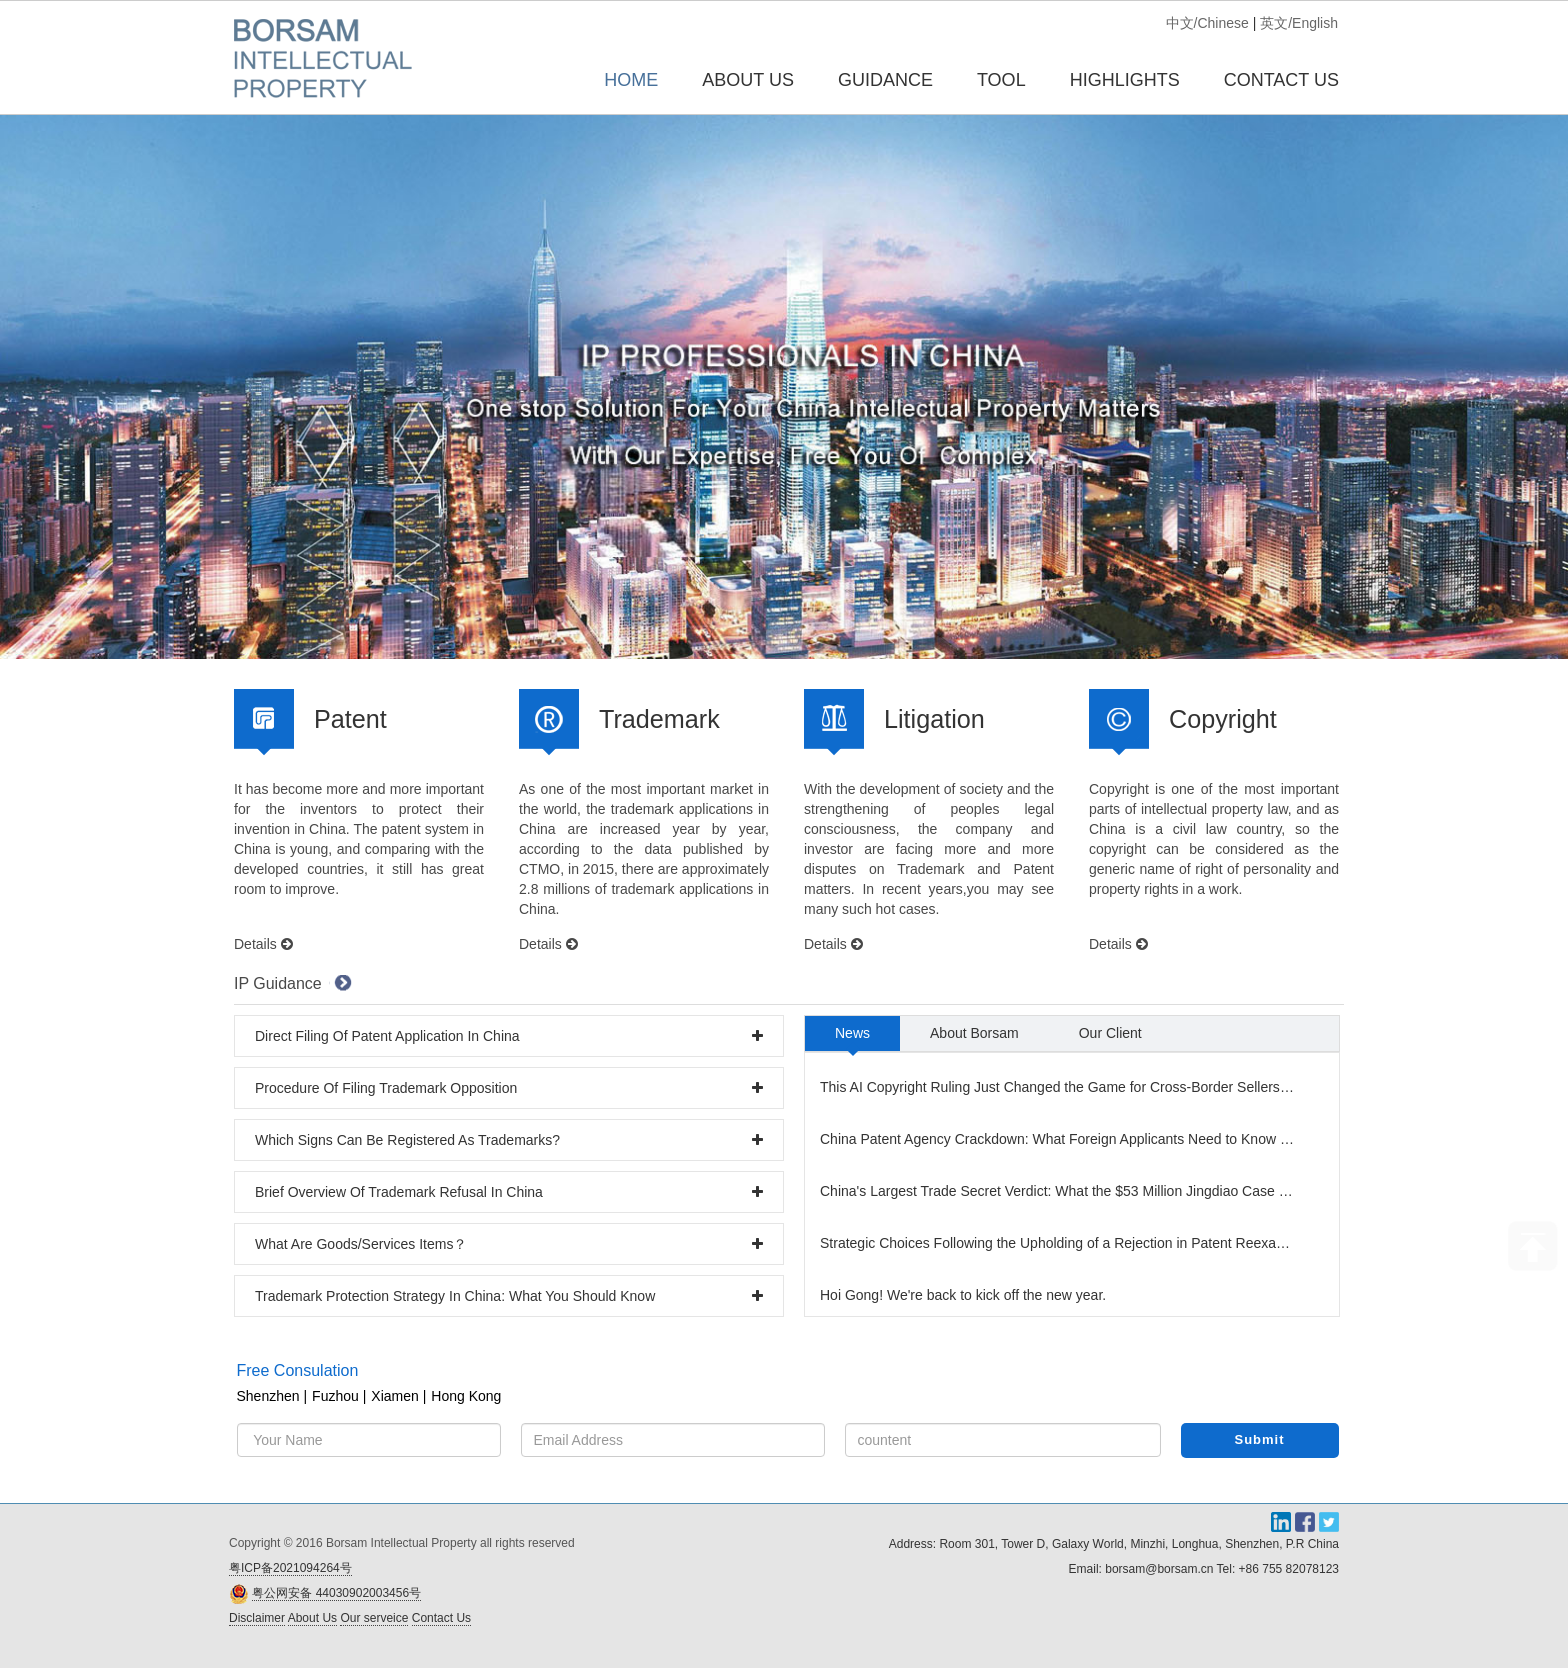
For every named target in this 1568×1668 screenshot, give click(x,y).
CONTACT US (1281, 80)
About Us (312, 1618)
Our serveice (374, 1618)
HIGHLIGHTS (1125, 80)
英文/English (1299, 23)
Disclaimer (257, 1618)
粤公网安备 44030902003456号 (336, 1593)
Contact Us (441, 1618)
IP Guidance (278, 983)
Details (263, 944)
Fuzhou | (339, 1396)
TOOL (1001, 80)
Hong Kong (466, 1396)
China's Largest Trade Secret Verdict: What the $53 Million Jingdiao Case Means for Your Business (1060, 1191)
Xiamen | (398, 1396)
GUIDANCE (885, 80)
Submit (1260, 1439)
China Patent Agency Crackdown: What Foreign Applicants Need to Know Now (1060, 1139)
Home (631, 80)
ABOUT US (748, 80)
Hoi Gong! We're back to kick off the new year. (963, 1295)
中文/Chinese (1207, 23)
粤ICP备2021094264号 (290, 1568)
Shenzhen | (272, 1396)
